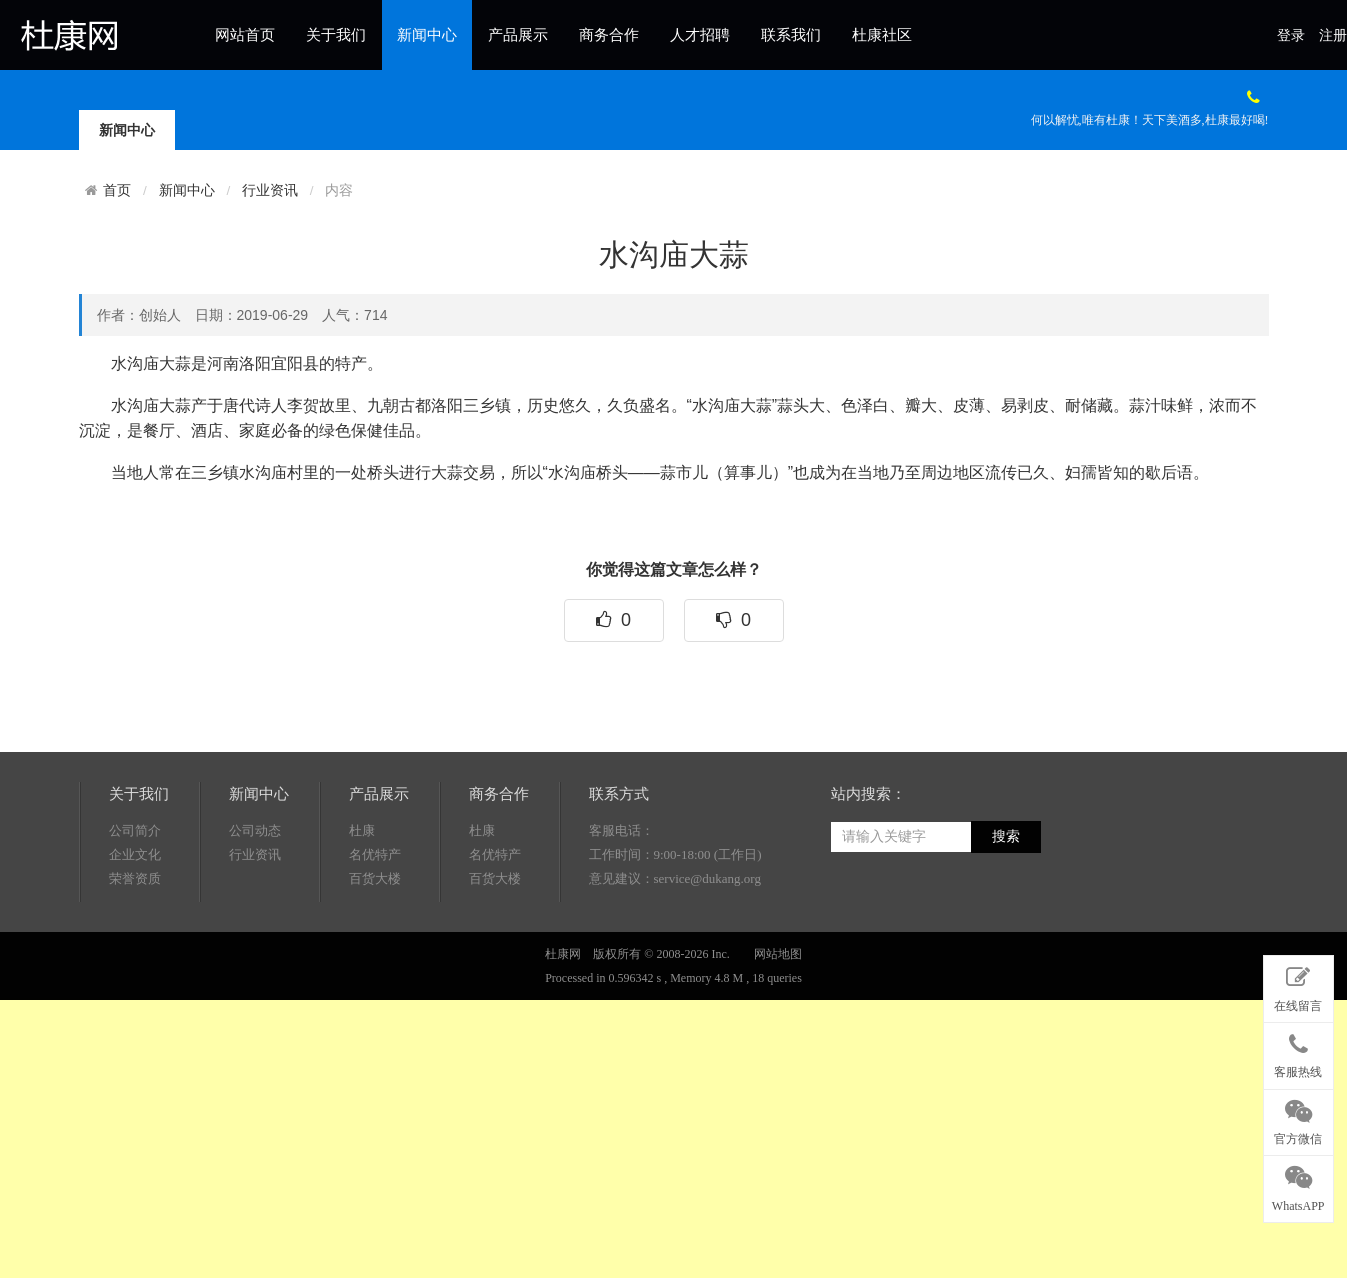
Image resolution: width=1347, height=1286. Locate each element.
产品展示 (518, 35)
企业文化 (135, 930)
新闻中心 (427, 35)
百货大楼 (375, 954)
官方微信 (1298, 1119)
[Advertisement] (600, 1138)
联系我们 (791, 35)
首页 (117, 190)
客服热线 (1298, 1052)
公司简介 (135, 906)
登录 (1291, 35)
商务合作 (609, 35)
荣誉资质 (135, 954)
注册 (1333, 35)
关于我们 (336, 35)
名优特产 (375, 930)
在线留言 (1298, 985)
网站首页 (245, 35)
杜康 (362, 906)
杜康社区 (882, 35)
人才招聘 (700, 35)
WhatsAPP (1298, 1185)
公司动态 (255, 906)
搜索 (1006, 912)
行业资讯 (270, 190)
